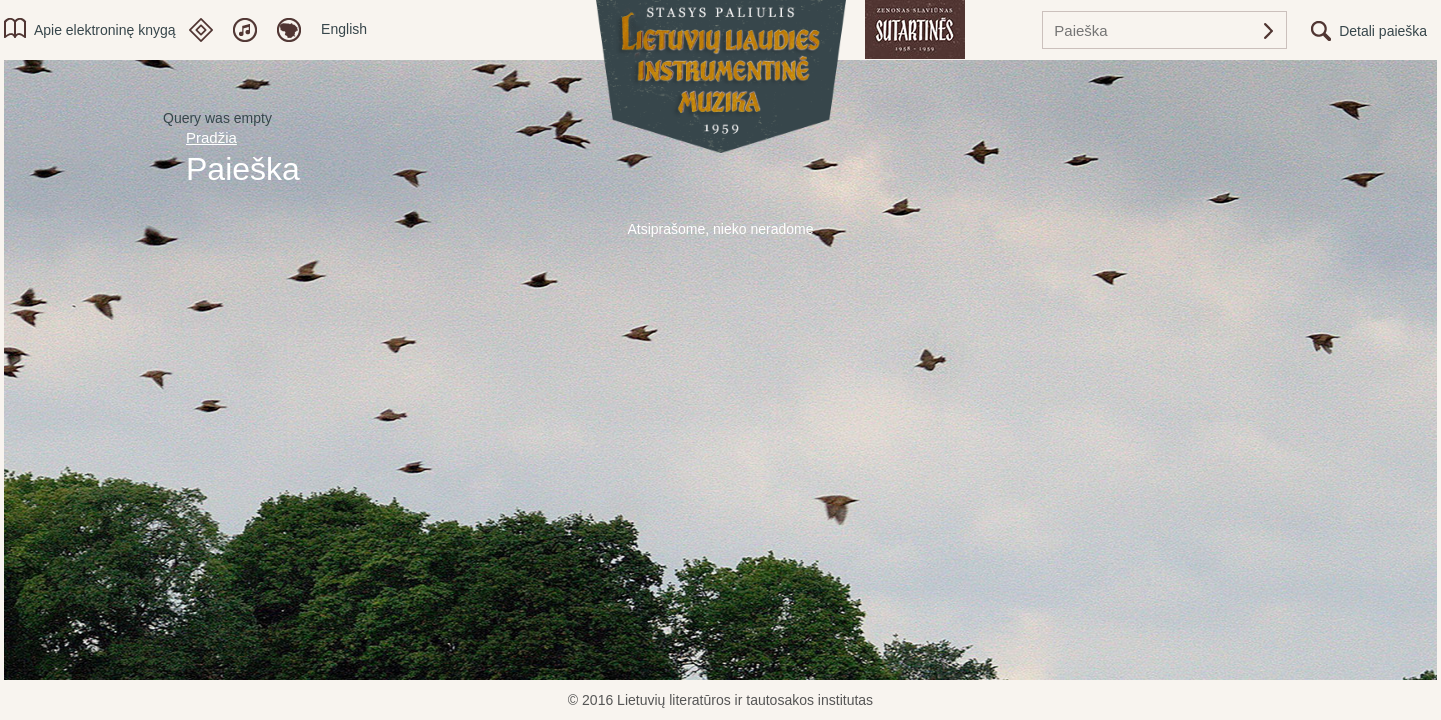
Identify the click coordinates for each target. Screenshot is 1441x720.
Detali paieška (1383, 31)
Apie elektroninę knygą (105, 30)
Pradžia (211, 137)
